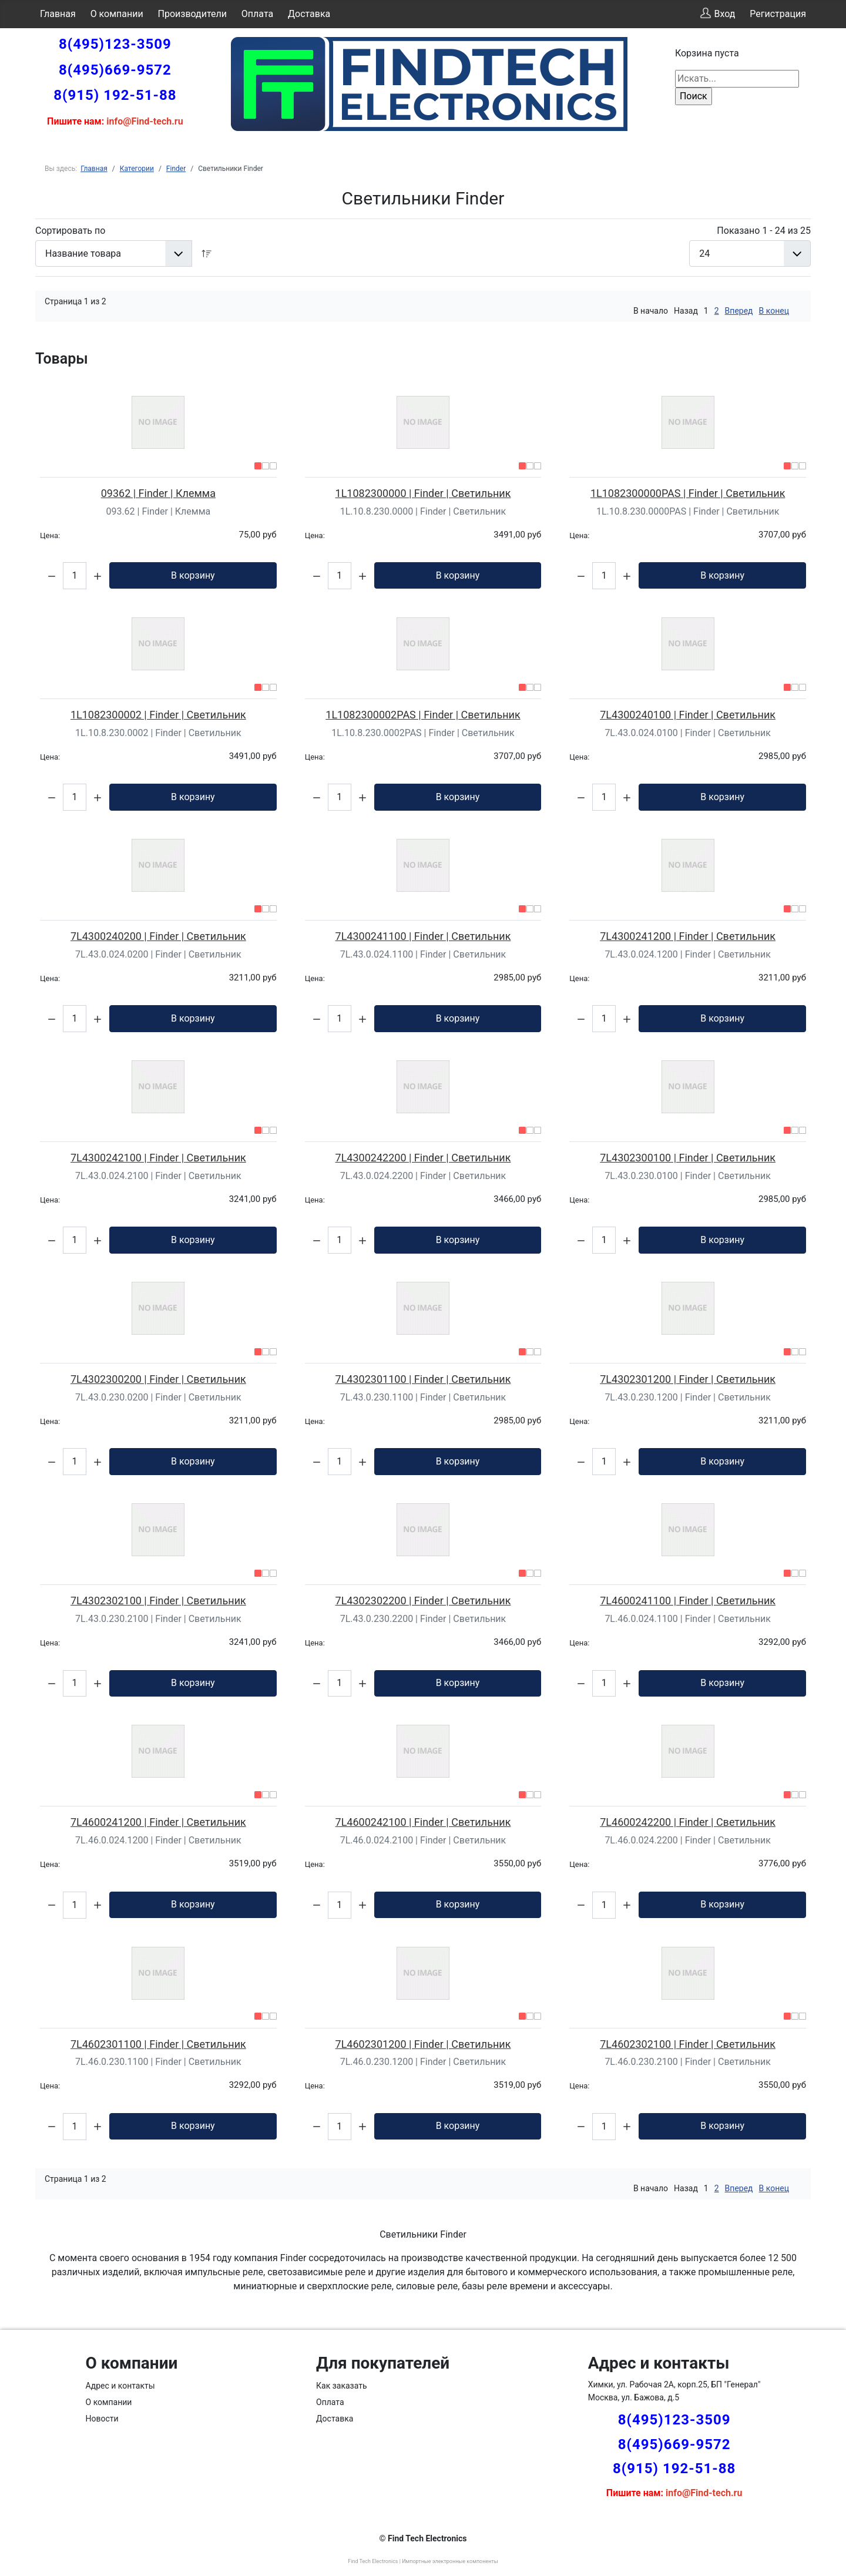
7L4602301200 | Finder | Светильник (423, 2044)
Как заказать (341, 2385)
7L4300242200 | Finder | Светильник (423, 1157)
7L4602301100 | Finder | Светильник (158, 2044)
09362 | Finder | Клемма (158, 493)
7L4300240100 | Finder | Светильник (688, 714)
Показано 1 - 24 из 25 (764, 230)
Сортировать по (70, 230)
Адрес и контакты (120, 2385)
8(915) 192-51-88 (114, 95)
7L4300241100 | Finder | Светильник (423, 936)
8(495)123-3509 (115, 44)
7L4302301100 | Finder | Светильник (423, 1379)
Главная (58, 13)
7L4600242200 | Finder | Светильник (688, 1822)
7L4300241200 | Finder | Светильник (688, 936)
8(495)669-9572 (115, 70)
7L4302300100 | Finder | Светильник (688, 1157)
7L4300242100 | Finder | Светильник (158, 1157)
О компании (116, 13)
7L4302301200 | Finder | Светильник (688, 1379)
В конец (774, 310)
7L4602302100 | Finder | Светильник (688, 2044)
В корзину (193, 575)
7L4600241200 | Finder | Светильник (158, 1822)
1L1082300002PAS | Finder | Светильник (422, 714)
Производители (192, 13)
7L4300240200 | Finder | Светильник (158, 936)
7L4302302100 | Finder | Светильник (158, 1600)
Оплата (257, 13)
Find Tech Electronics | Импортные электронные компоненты (423, 2561)
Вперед (739, 310)
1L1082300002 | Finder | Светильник (158, 714)
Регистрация (778, 13)
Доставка (309, 13)
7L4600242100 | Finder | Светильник (423, 1822)
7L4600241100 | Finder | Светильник (688, 1600)
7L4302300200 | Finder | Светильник (158, 1379)
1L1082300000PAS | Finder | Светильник (687, 493)
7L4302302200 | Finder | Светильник (423, 1600)
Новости (102, 2418)
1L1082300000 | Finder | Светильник (423, 493)
